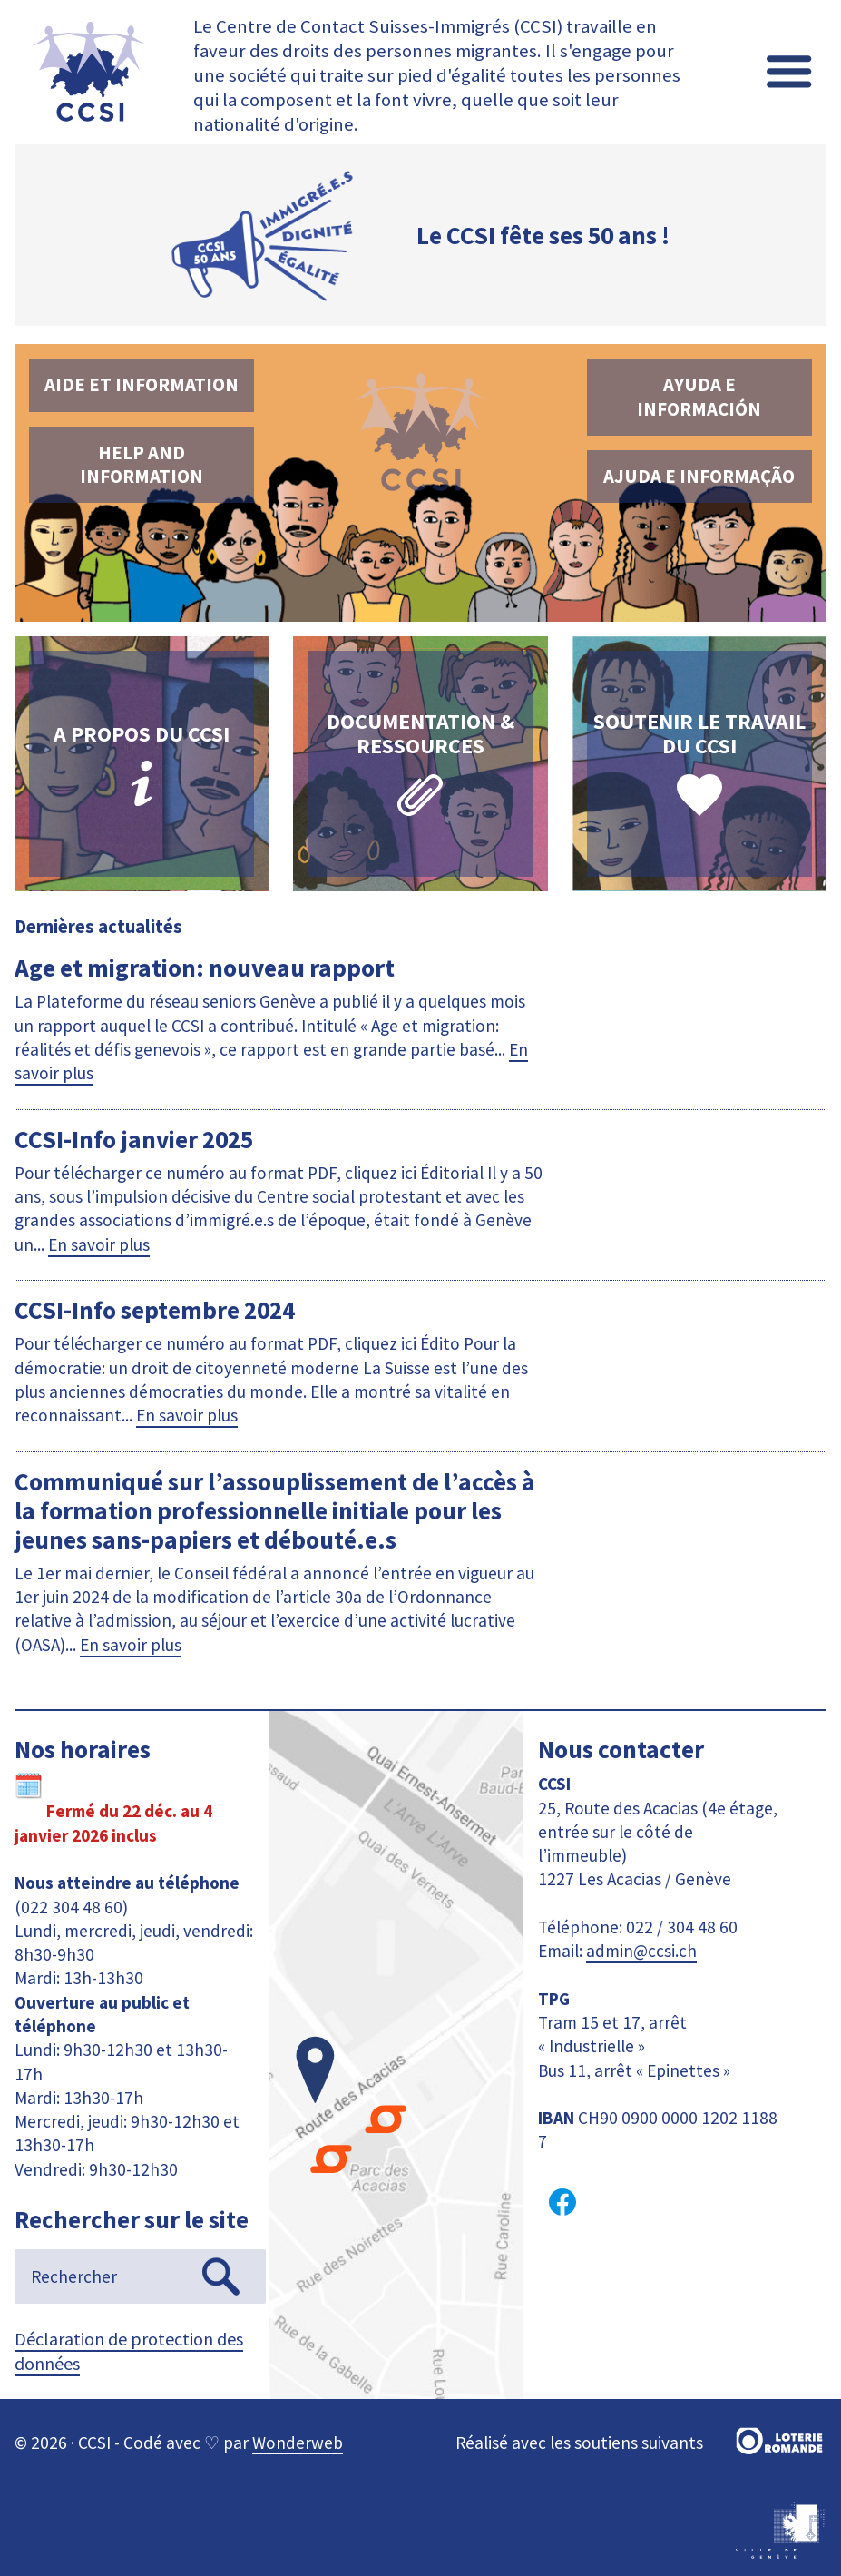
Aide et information (141, 385)
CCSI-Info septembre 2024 (155, 1309)
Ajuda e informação (699, 476)
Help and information (141, 464)
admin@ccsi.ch (641, 1950)
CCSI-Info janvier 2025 (134, 1139)
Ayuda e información (699, 396)
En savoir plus (99, 1244)
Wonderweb (297, 2442)
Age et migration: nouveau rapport (205, 967)
